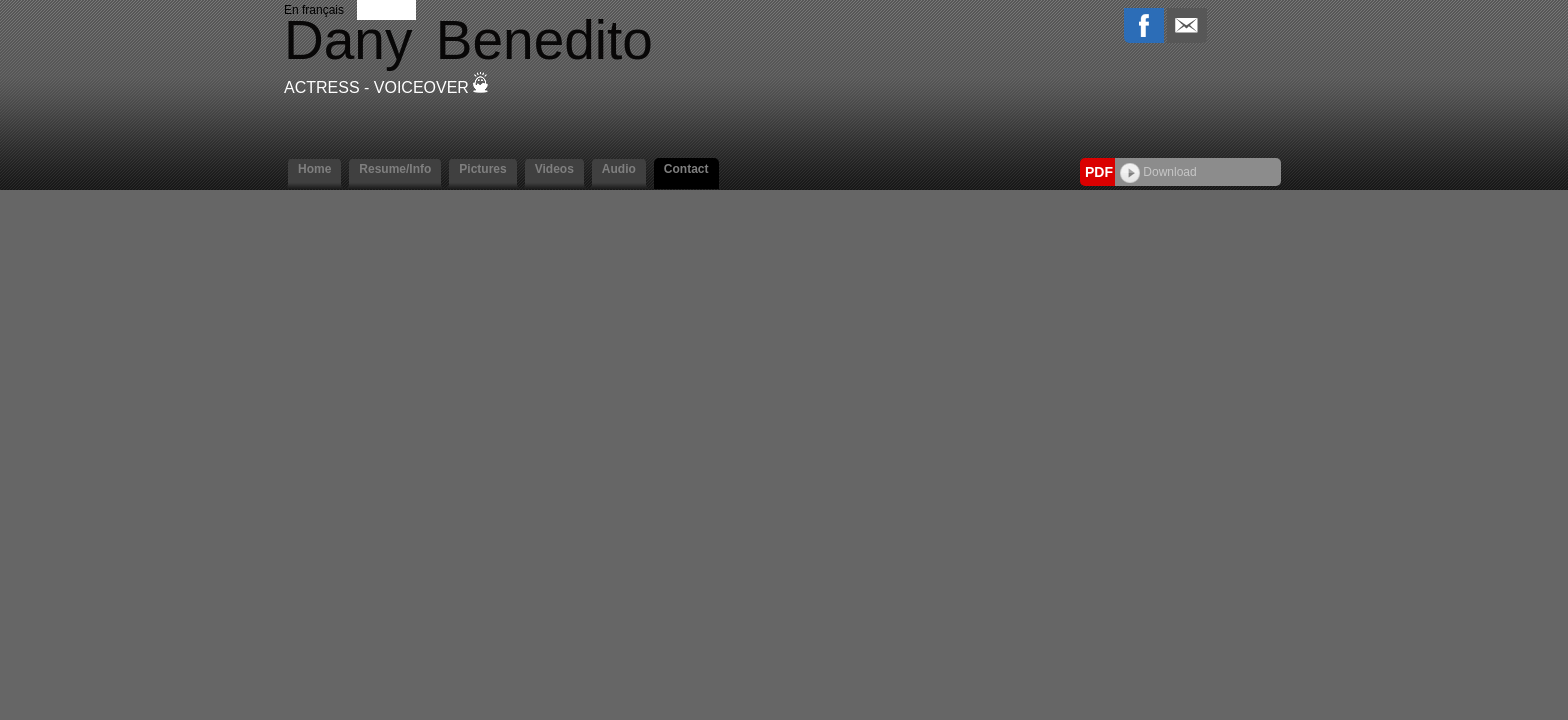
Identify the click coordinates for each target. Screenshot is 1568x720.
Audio (619, 169)
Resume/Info (395, 169)
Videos (554, 169)
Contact (686, 169)
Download (1158, 172)
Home (314, 169)
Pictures (482, 169)
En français (314, 10)
